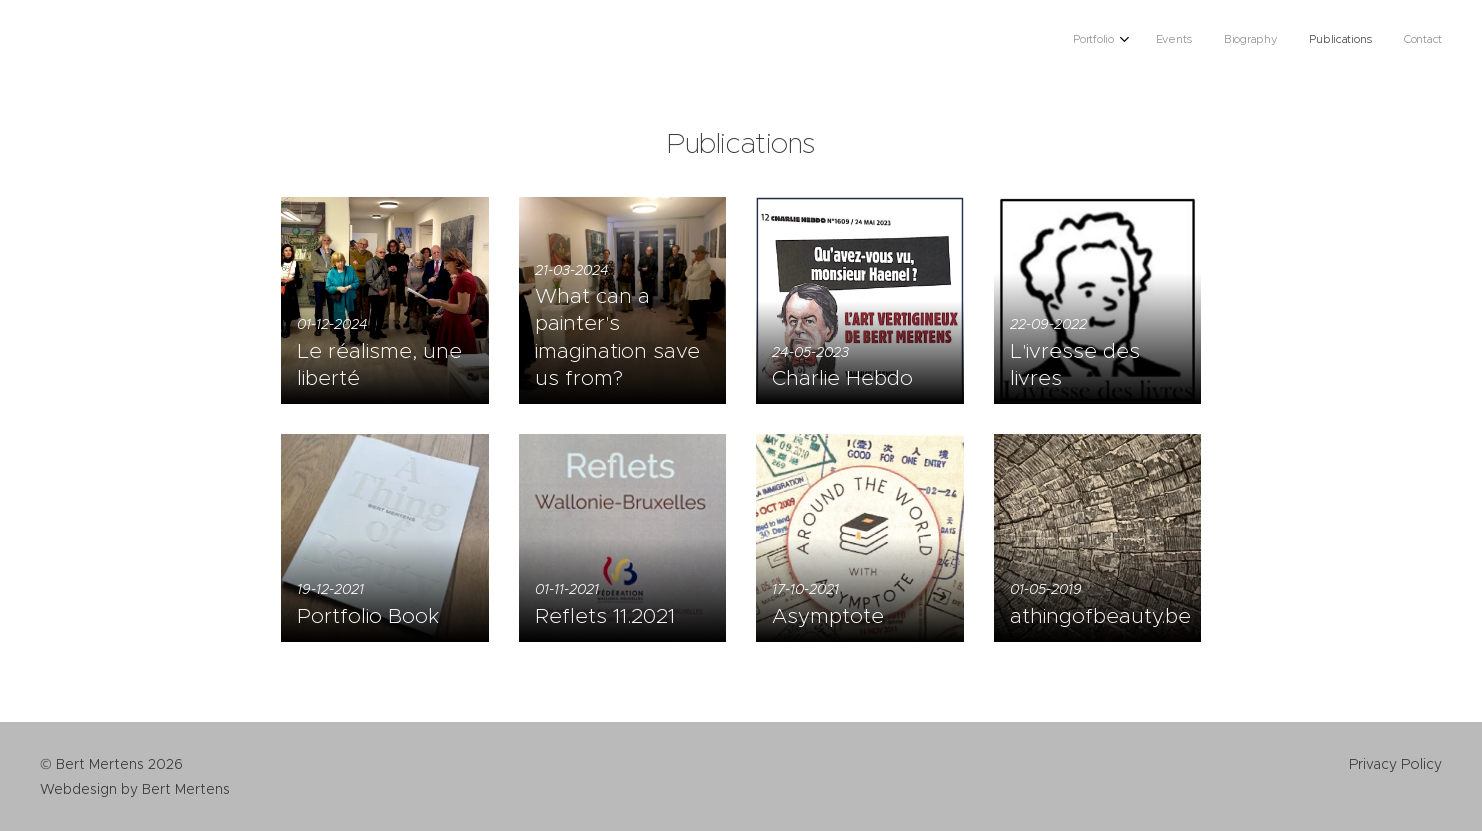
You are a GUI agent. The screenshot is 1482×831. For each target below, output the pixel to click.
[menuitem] (1314, 41)
